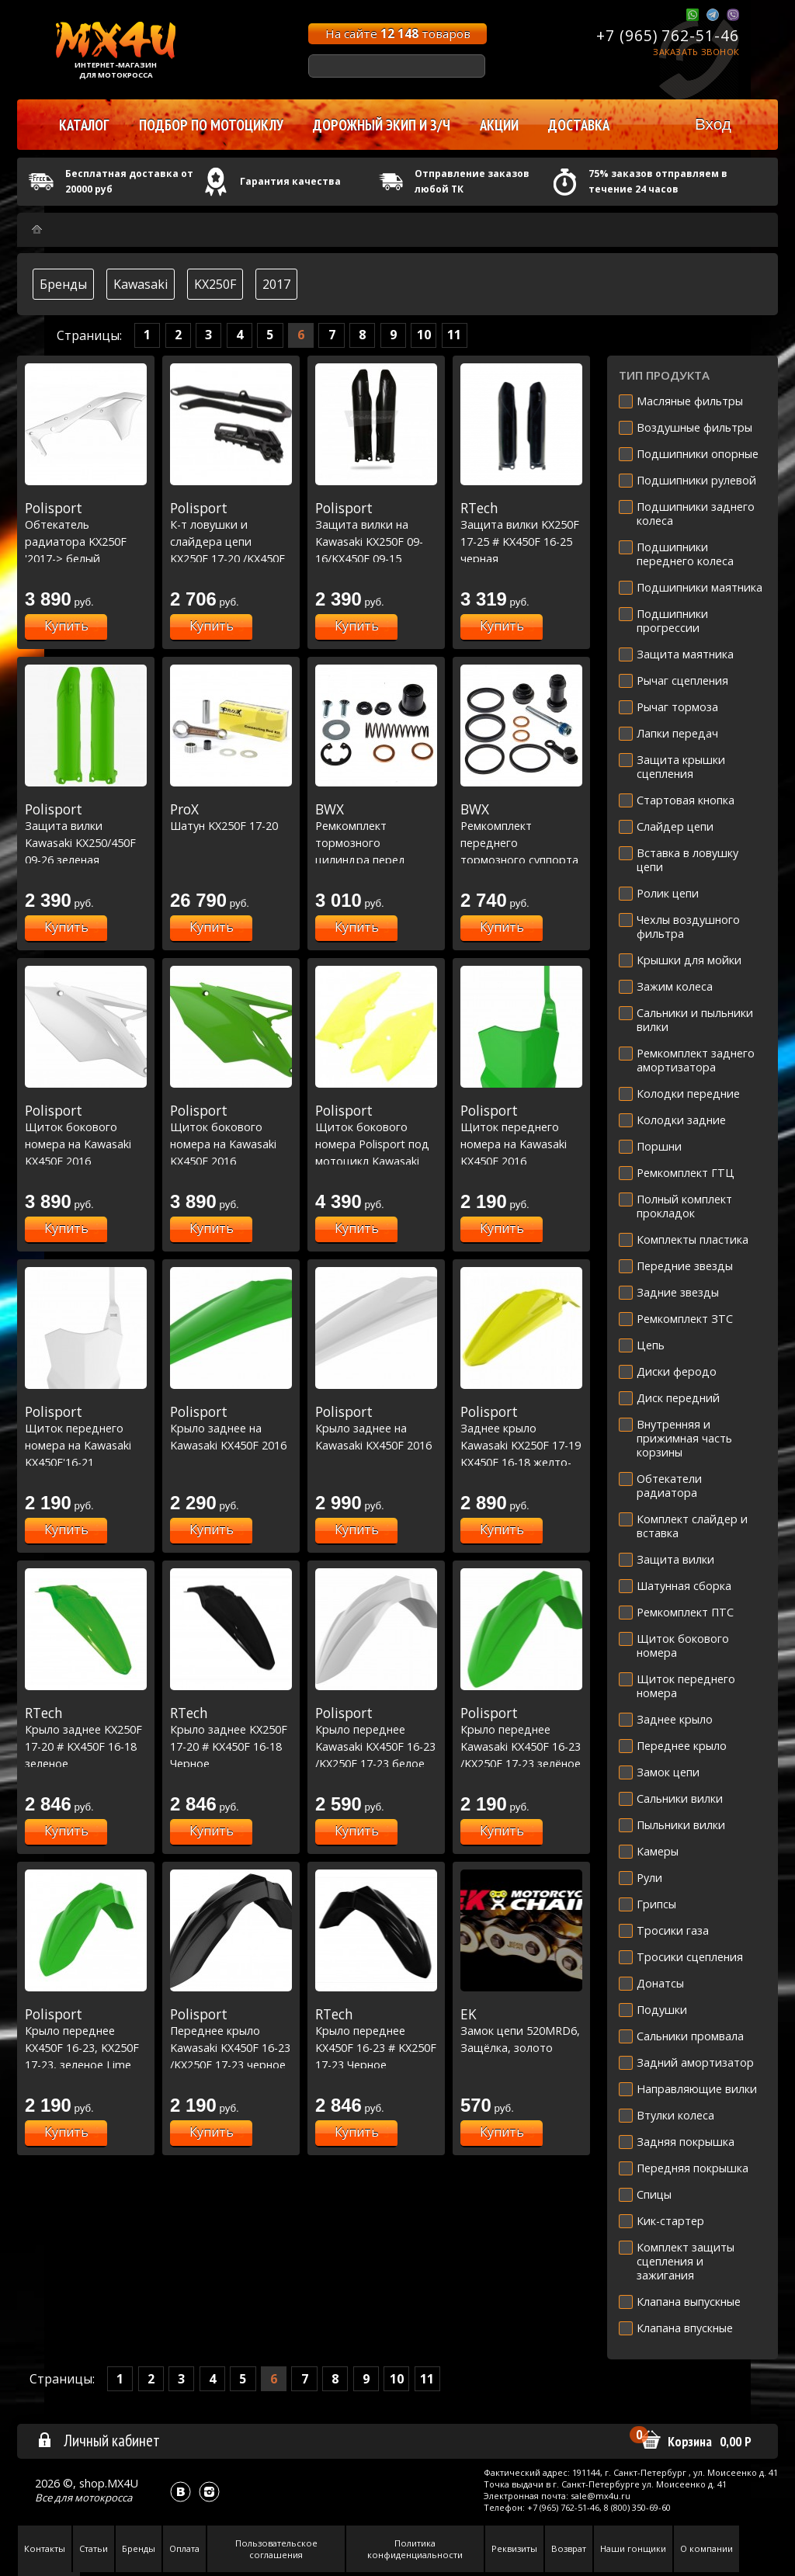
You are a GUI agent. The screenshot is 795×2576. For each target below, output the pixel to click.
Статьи (93, 2548)
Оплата (184, 2548)
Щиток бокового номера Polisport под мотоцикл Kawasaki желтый (376, 1143)
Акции (499, 125)
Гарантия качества (290, 181)
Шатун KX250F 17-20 (231, 817)
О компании (706, 2548)
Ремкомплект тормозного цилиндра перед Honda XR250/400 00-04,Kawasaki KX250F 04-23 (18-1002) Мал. (376, 859)
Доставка (578, 125)
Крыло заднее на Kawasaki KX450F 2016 (231, 1428)
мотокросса (103, 2498)
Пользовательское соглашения (276, 2548)
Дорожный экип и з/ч (381, 125)
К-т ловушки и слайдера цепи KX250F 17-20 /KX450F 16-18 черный (231, 541)
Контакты (44, 2548)
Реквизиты (514, 2548)
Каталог (84, 125)
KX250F (215, 284)
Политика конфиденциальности (415, 2548)
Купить (66, 625)
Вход (713, 124)
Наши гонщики (633, 2548)
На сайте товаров (397, 33)
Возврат (568, 2548)
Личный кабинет (98, 2440)
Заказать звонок (696, 51)
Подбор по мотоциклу (211, 125)
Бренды (63, 284)
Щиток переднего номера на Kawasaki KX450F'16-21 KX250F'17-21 (86, 1445)
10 (424, 334)
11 (454, 334)
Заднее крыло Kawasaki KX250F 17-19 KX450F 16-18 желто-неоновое (521, 1445)
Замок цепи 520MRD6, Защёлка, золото (521, 2030)
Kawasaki (140, 284)
